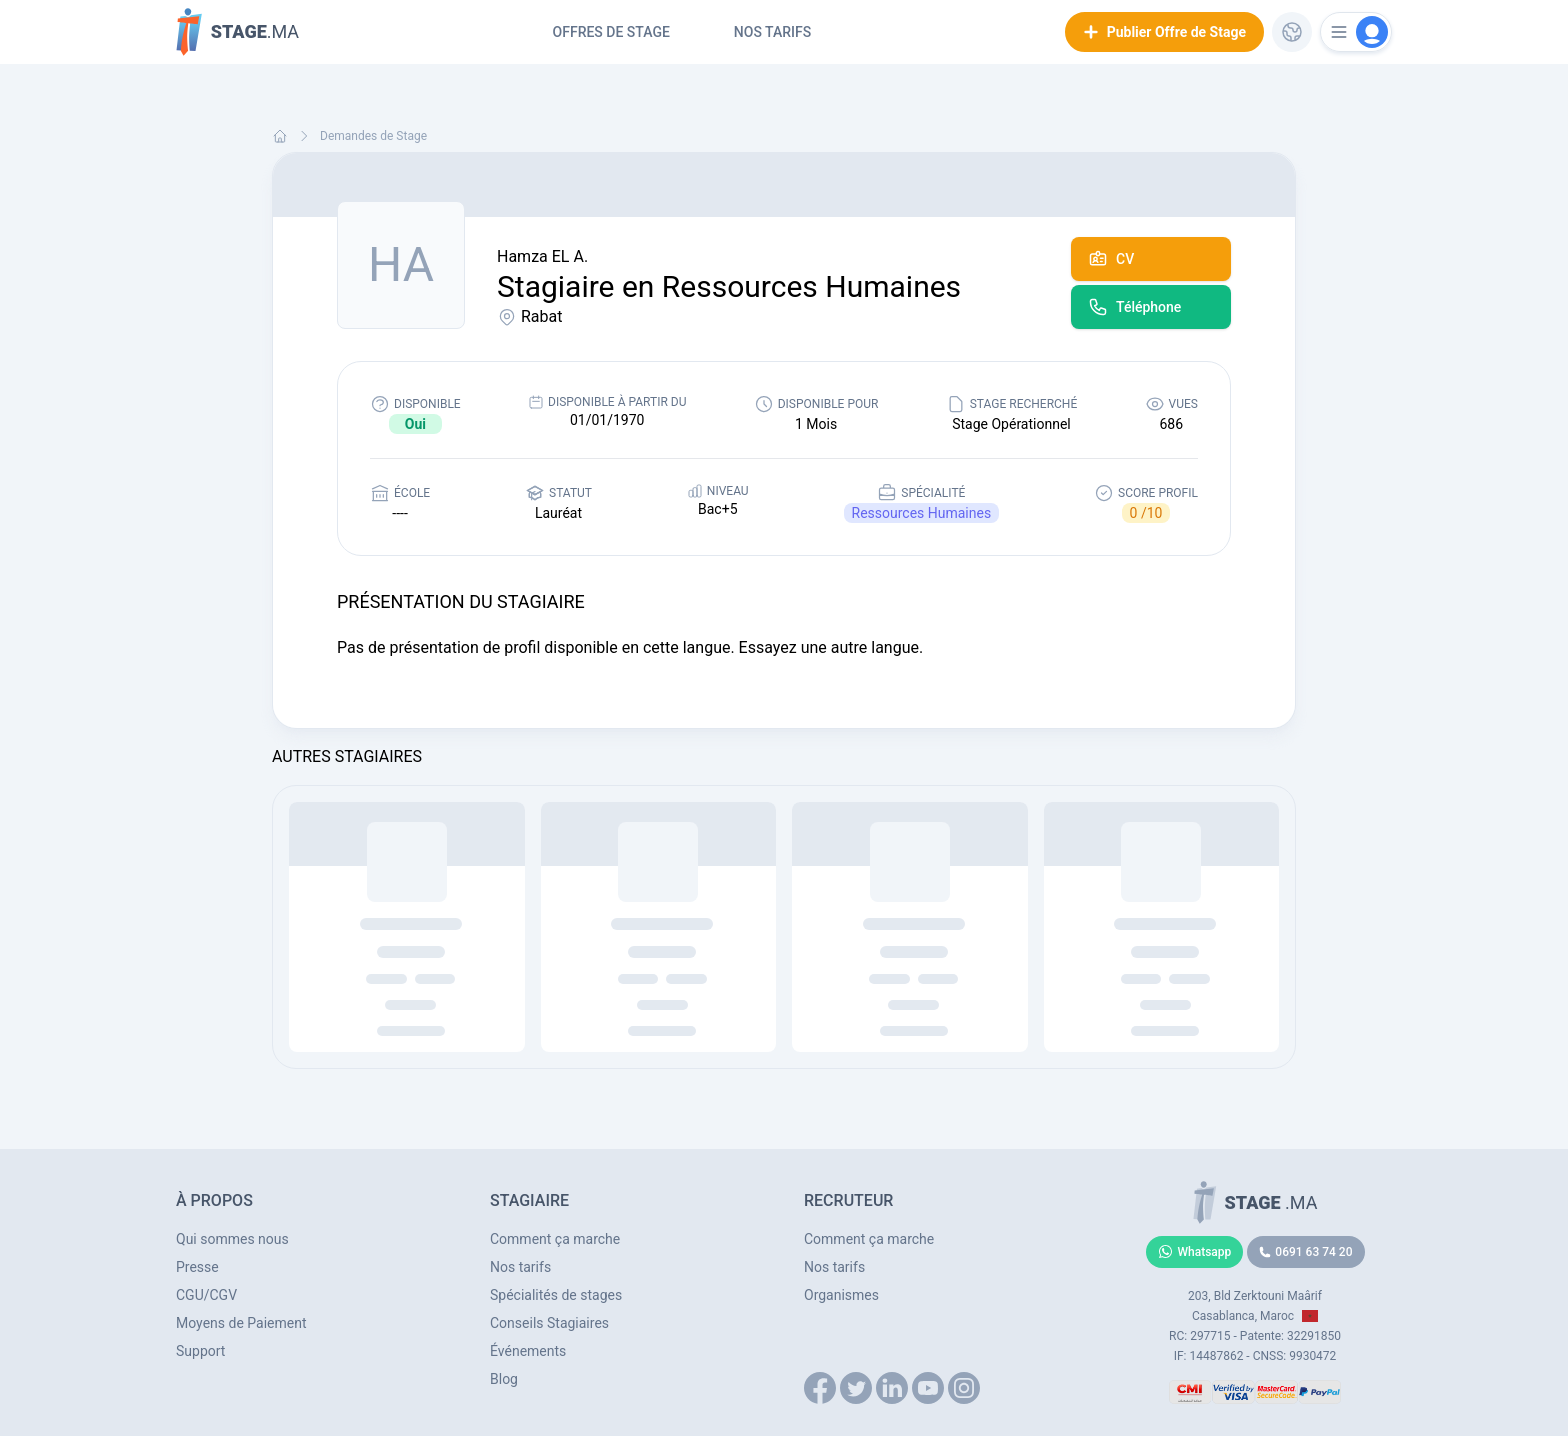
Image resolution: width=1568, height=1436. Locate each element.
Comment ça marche (555, 1239)
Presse (197, 1267)
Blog (504, 1379)
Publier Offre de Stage (1164, 32)
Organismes (841, 1295)
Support (200, 1351)
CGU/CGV (206, 1295)
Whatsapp (1195, 1252)
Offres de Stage (611, 32)
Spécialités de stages (556, 1295)
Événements (528, 1351)
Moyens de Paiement (241, 1323)
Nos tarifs (772, 32)
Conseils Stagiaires (549, 1323)
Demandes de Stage (373, 136)
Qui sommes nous (232, 1239)
